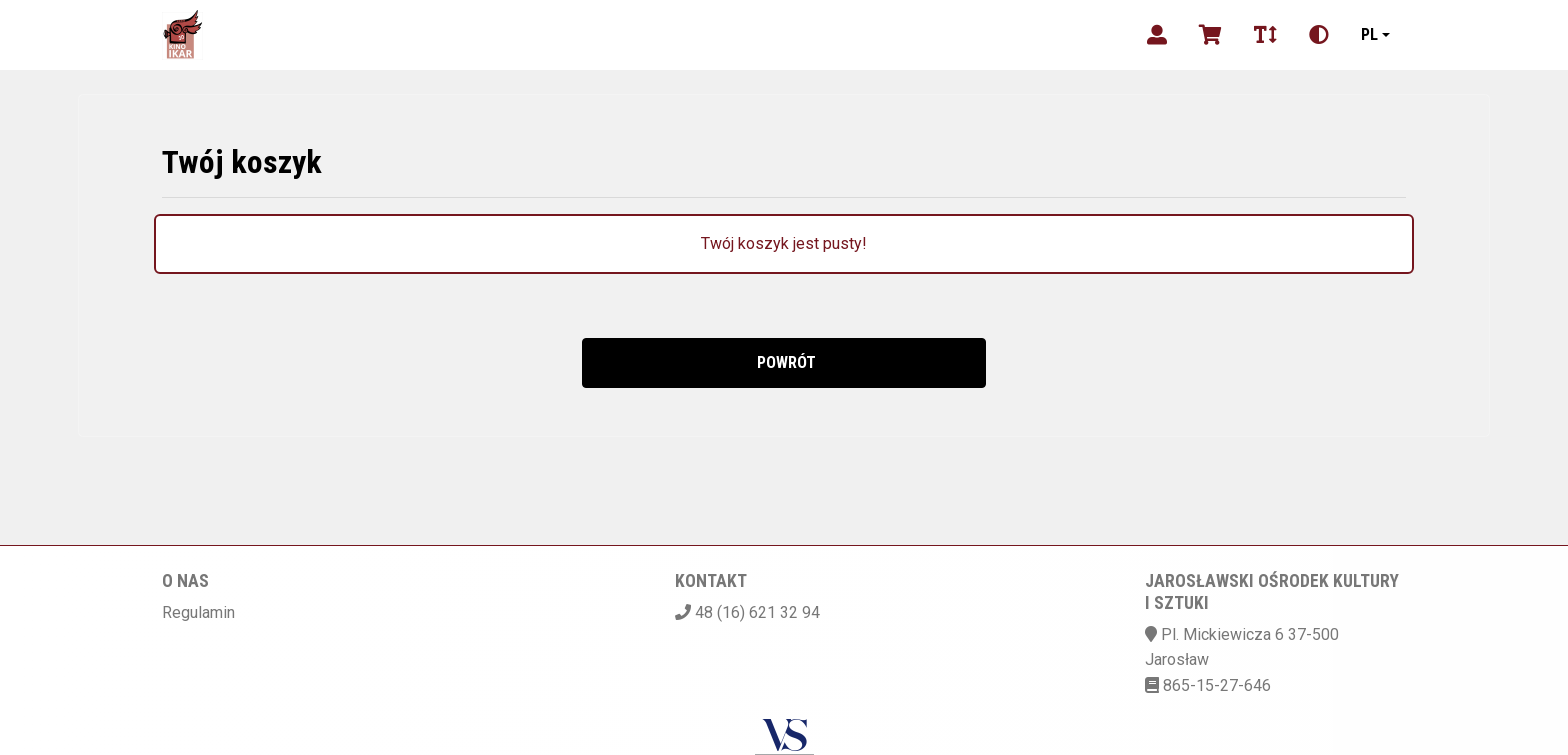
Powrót (784, 362)
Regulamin (198, 612)
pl (1369, 34)
